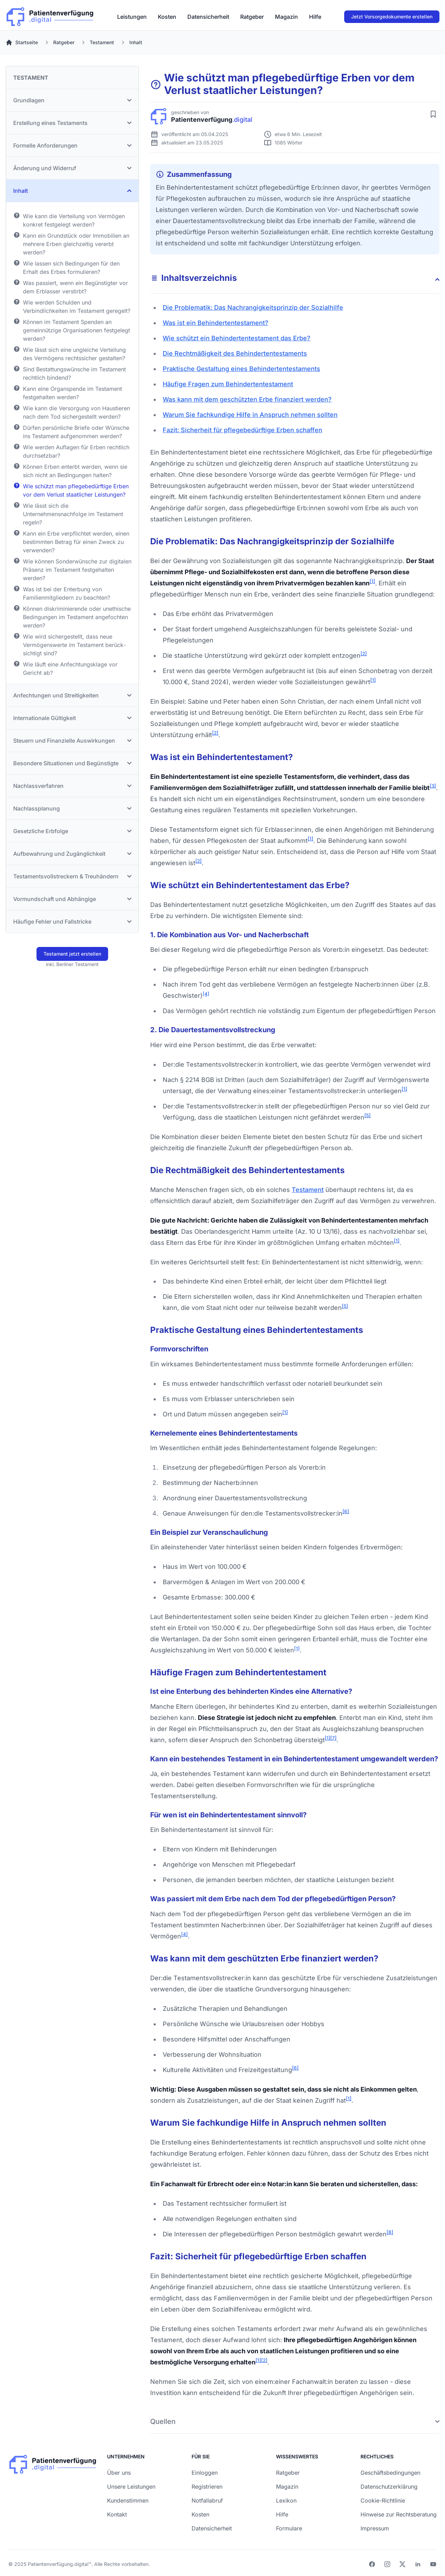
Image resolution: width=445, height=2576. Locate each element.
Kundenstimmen (127, 2500)
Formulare (289, 2528)
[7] (333, 1738)
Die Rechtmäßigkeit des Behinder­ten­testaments (235, 353)
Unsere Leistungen (131, 2486)
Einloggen (205, 2472)
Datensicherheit (208, 16)
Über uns (119, 2472)
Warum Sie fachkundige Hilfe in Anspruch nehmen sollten (250, 414)
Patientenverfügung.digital (58, 2564)
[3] (433, 786)
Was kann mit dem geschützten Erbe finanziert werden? (247, 399)
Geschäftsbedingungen (390, 2472)
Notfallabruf (207, 2500)
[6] (345, 1511)
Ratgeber (252, 16)
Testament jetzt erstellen (72, 954)
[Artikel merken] (433, 114)
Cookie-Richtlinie (383, 2500)
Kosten (167, 16)
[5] (367, 1115)
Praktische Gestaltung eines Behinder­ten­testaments (241, 368)
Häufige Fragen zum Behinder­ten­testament (228, 384)
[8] (390, 2232)
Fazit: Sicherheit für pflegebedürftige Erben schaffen (242, 430)
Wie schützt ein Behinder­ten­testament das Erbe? (236, 338)
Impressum (375, 2528)
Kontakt (117, 2514)
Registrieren (207, 2486)
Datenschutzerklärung (389, 2486)
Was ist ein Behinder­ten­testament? (215, 322)
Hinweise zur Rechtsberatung (399, 2514)
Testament (308, 1189)
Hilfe (315, 16)
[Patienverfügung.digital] (50, 15)
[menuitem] (132, 17)
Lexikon (286, 2500)
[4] (206, 994)
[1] (372, 581)
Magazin (286, 16)
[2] (364, 653)
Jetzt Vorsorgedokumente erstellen (391, 16)
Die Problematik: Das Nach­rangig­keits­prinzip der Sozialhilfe (253, 307)
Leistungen (132, 16)
